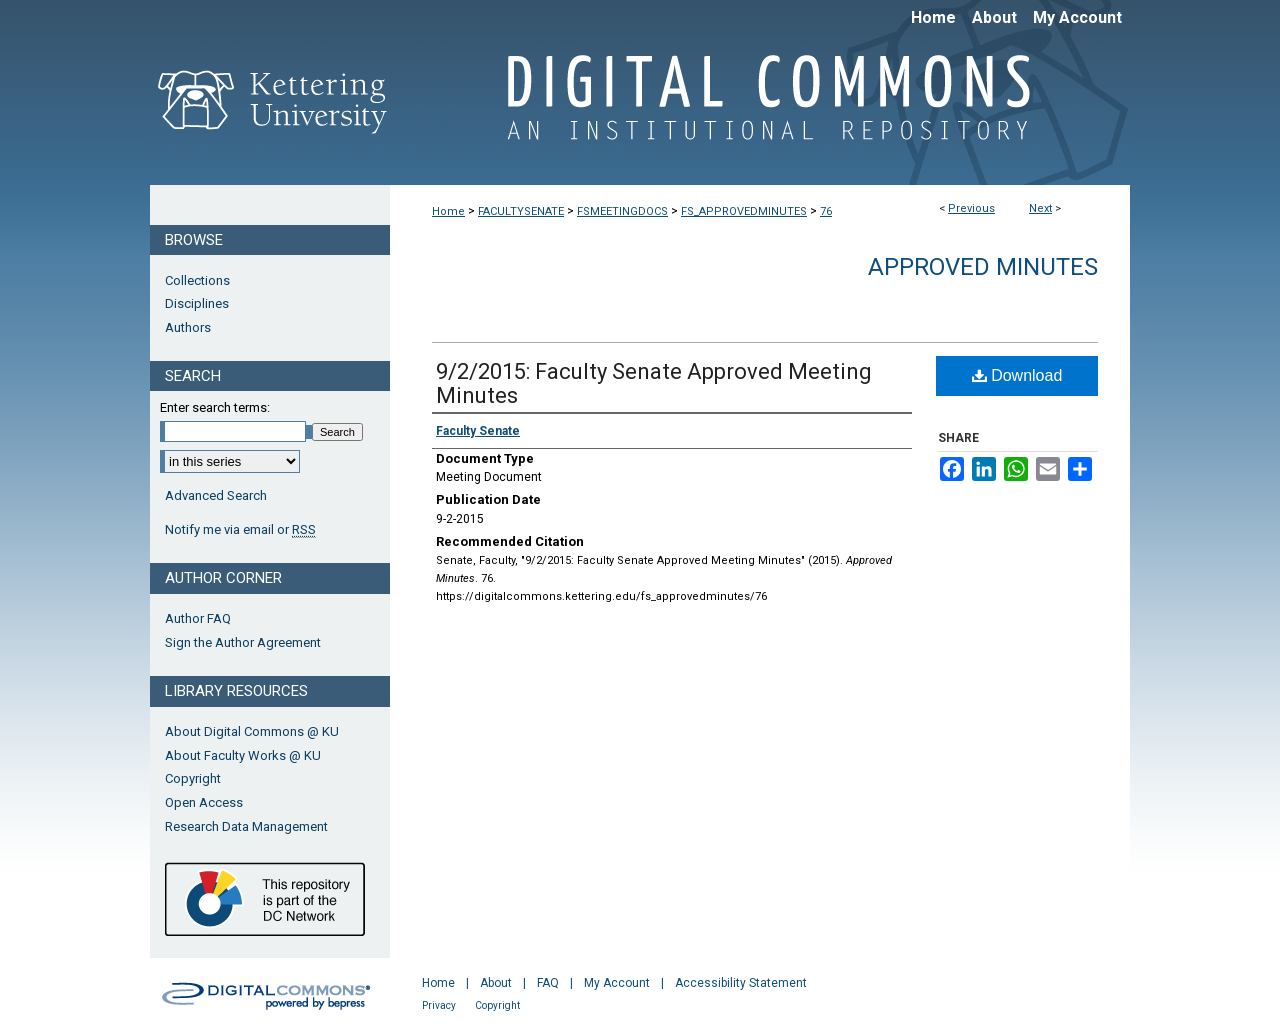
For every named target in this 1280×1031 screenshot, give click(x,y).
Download (1017, 375)
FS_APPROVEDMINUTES (744, 211)
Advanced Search (216, 495)
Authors (188, 327)
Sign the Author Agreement (243, 642)
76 (826, 211)
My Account (617, 983)
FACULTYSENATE (521, 211)
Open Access (204, 802)
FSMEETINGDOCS (622, 211)
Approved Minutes (983, 267)
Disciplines (197, 303)
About (496, 983)
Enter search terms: (215, 407)
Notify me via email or (240, 530)
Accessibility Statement (741, 983)
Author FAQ (198, 618)
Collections (197, 280)
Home (448, 211)
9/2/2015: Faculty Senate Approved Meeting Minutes (654, 383)
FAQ (548, 983)
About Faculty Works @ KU (243, 755)
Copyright (193, 778)
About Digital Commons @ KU (252, 731)
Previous (971, 208)
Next (1040, 208)
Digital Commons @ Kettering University (760, 108)
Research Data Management (246, 826)
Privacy (439, 1005)
